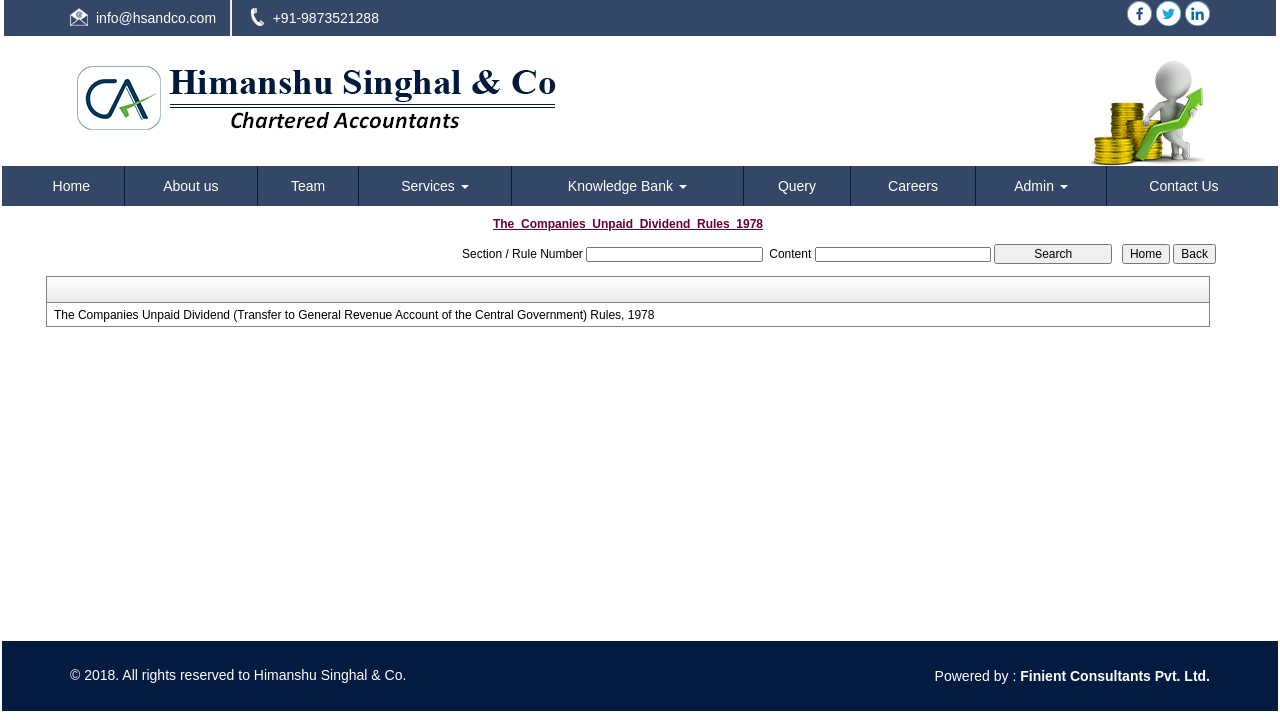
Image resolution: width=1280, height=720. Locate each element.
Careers (913, 186)
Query (797, 186)
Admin (1041, 186)
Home (71, 186)
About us (190, 186)
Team (308, 186)
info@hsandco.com (156, 18)
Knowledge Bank (627, 186)
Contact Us (1183, 186)
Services (435, 186)
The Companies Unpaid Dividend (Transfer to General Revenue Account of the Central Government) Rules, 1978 (354, 315)
